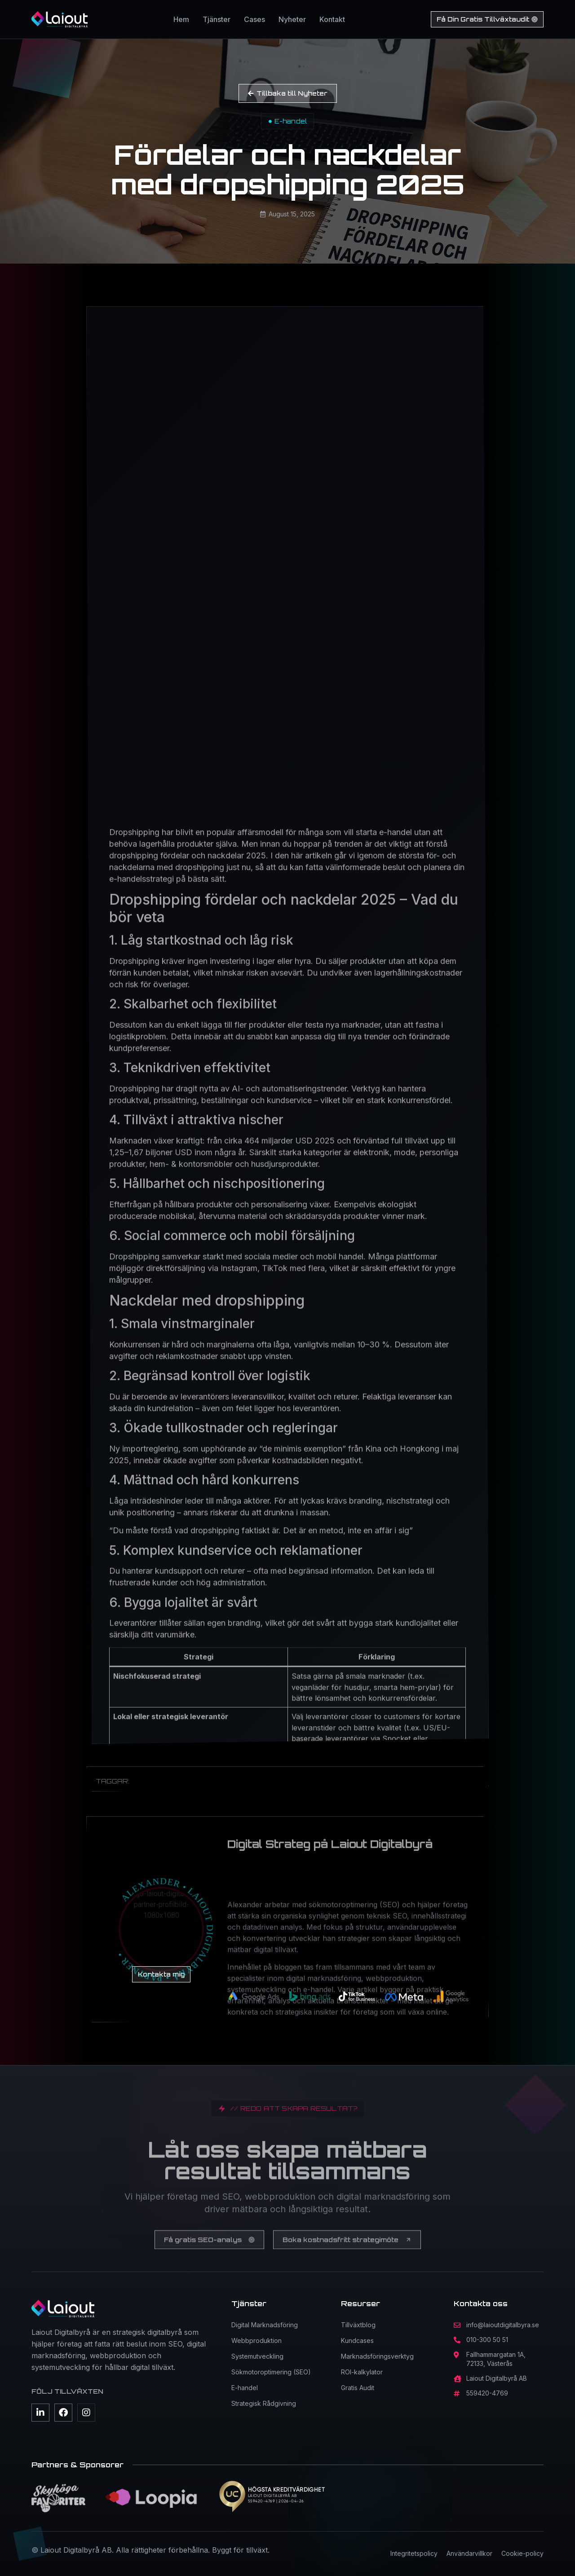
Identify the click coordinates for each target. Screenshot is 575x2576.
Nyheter (292, 19)
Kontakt (332, 19)
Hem (181, 19)
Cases (254, 19)
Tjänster (216, 19)
